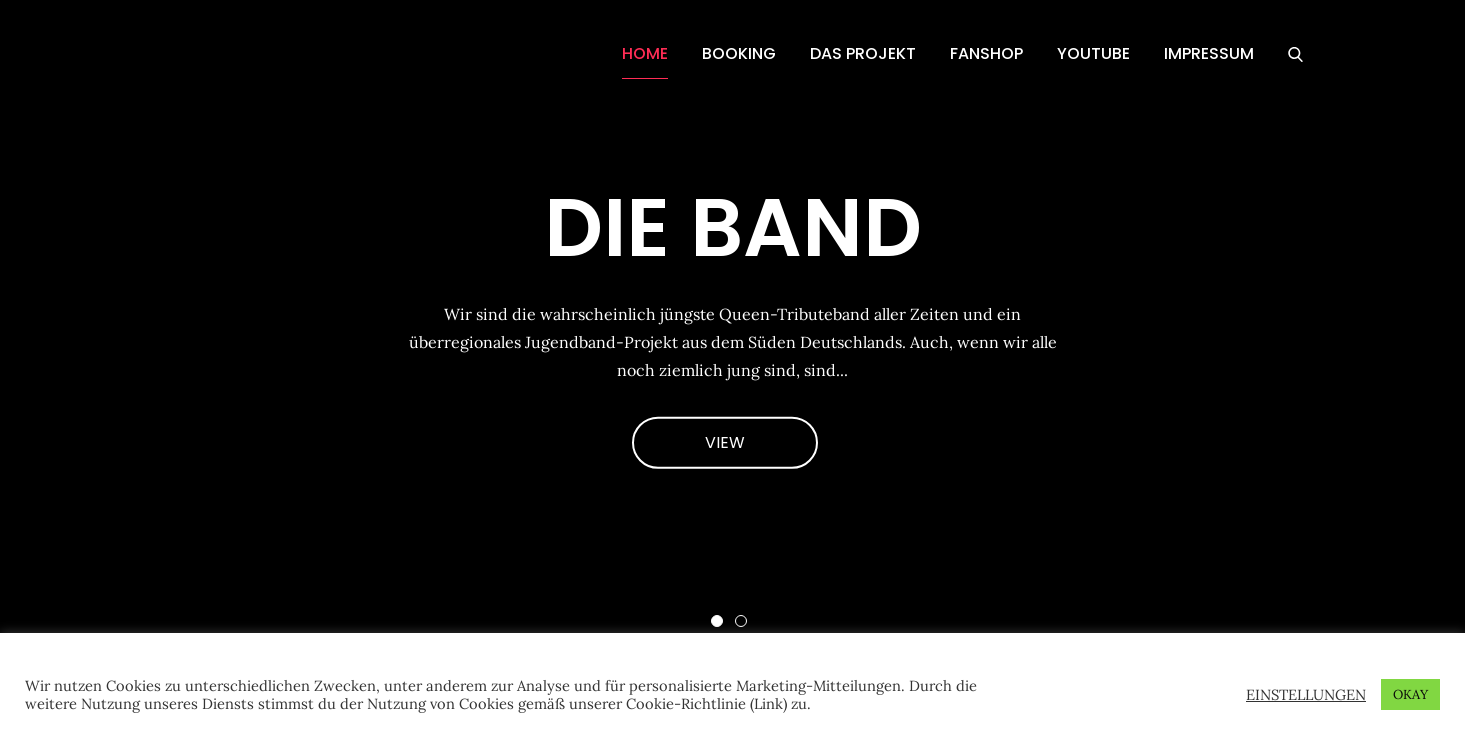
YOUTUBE (1093, 53)
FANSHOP (986, 53)
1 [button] (717, 621)
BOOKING (739, 53)
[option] (732, 330)
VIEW (725, 441)
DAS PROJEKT (863, 53)
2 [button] (741, 621)
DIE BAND (733, 227)
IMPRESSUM (1209, 53)
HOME (645, 53)
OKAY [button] (1410, 694)
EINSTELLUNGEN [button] (1306, 695)
